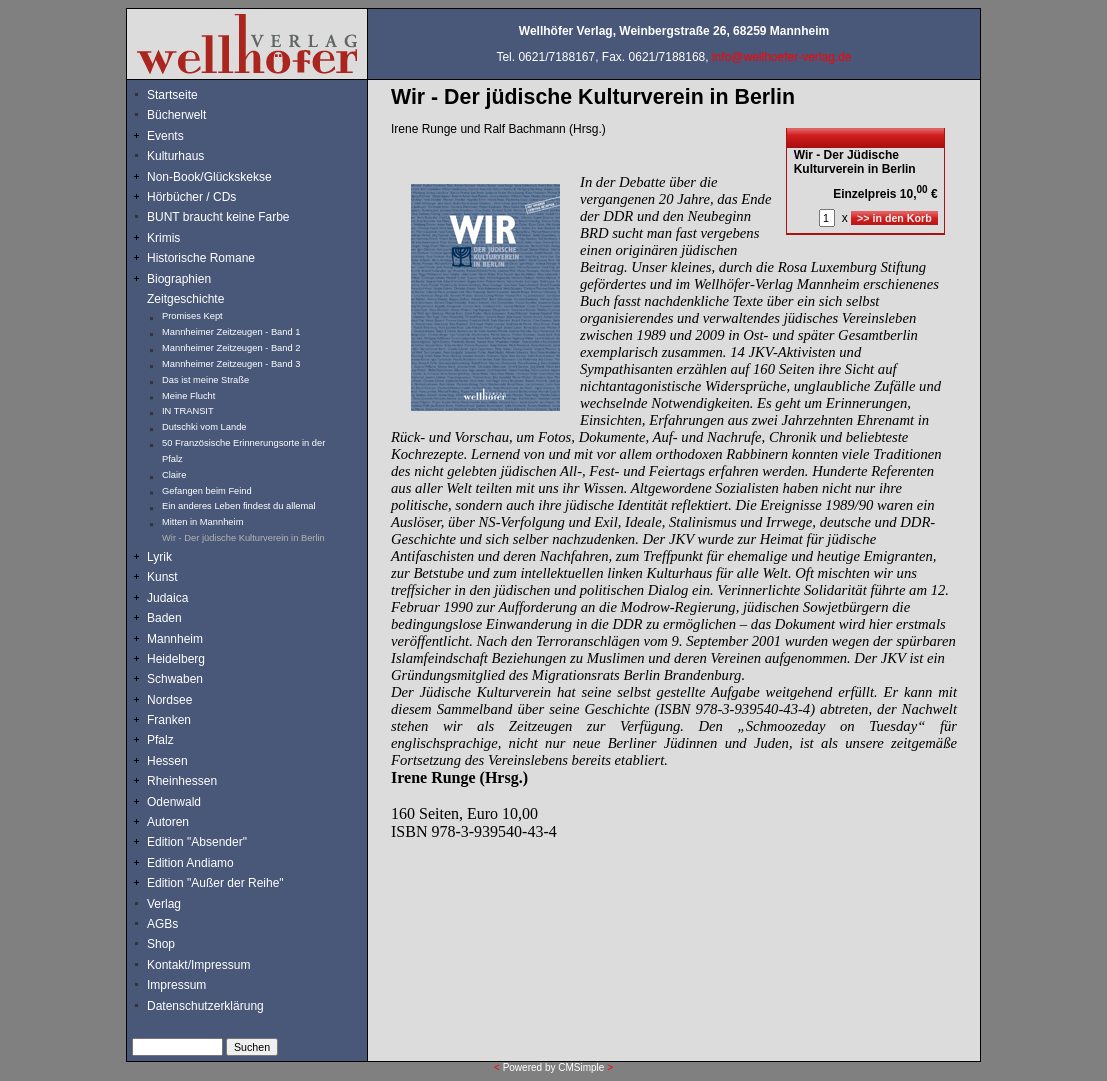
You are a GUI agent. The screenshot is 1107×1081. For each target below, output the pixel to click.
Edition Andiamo (190, 863)
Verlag (164, 904)
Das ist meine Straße (205, 380)
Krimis (163, 238)
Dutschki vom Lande (204, 427)
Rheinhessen (182, 781)
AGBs (162, 924)
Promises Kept (192, 316)
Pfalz (160, 740)
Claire (174, 475)
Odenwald (174, 802)
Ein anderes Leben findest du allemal (239, 506)
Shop (161, 944)
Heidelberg (176, 659)
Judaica (167, 598)
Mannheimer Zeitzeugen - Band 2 (231, 348)
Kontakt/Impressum (198, 965)
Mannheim (175, 639)
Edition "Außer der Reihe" (215, 883)
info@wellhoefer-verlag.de (782, 57)
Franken (169, 720)
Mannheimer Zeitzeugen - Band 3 (231, 364)
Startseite (172, 95)
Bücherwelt (176, 115)
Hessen (167, 761)
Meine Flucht (188, 396)
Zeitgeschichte (185, 299)
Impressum (176, 985)
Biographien (179, 279)
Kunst (162, 577)
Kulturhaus (190, 156)
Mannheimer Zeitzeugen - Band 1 (231, 332)
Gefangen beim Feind (207, 491)
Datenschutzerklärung (205, 1006)
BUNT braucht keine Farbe (218, 217)
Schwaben (175, 679)
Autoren (168, 822)
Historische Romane (201, 258)
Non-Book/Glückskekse (211, 177)
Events (187, 136)
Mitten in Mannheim (202, 522)
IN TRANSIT (188, 411)
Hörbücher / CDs (191, 197)
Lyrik (159, 557)
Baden (164, 618)
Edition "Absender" (197, 842)
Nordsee (169, 700)
